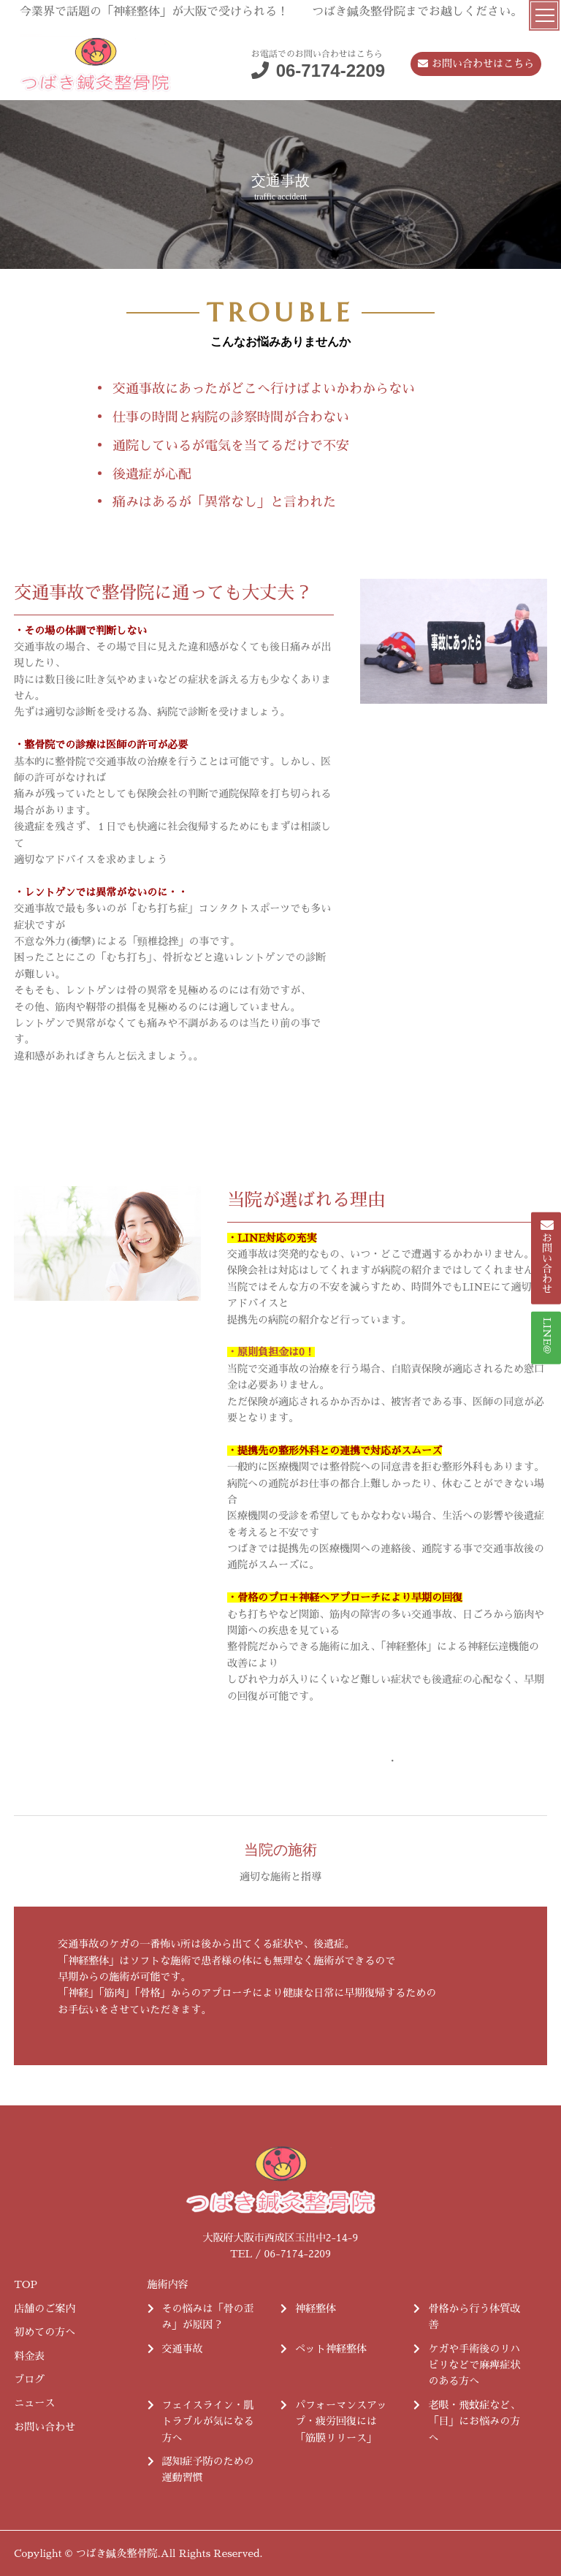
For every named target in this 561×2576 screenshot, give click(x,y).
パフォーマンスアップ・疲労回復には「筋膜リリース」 (341, 2421)
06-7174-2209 (330, 70)
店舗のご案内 (44, 2308)
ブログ (29, 2379)
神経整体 (315, 2308)
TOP (25, 2284)
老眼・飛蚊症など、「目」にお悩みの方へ (474, 2421)
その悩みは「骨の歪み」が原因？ (208, 2316)
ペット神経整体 (331, 2349)
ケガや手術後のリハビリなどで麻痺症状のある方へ (474, 2365)
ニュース (34, 2403)
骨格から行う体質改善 (474, 2316)
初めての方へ (44, 2332)
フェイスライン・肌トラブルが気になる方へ (208, 2421)
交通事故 (182, 2349)
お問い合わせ (44, 2427)
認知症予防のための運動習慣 (208, 2469)
